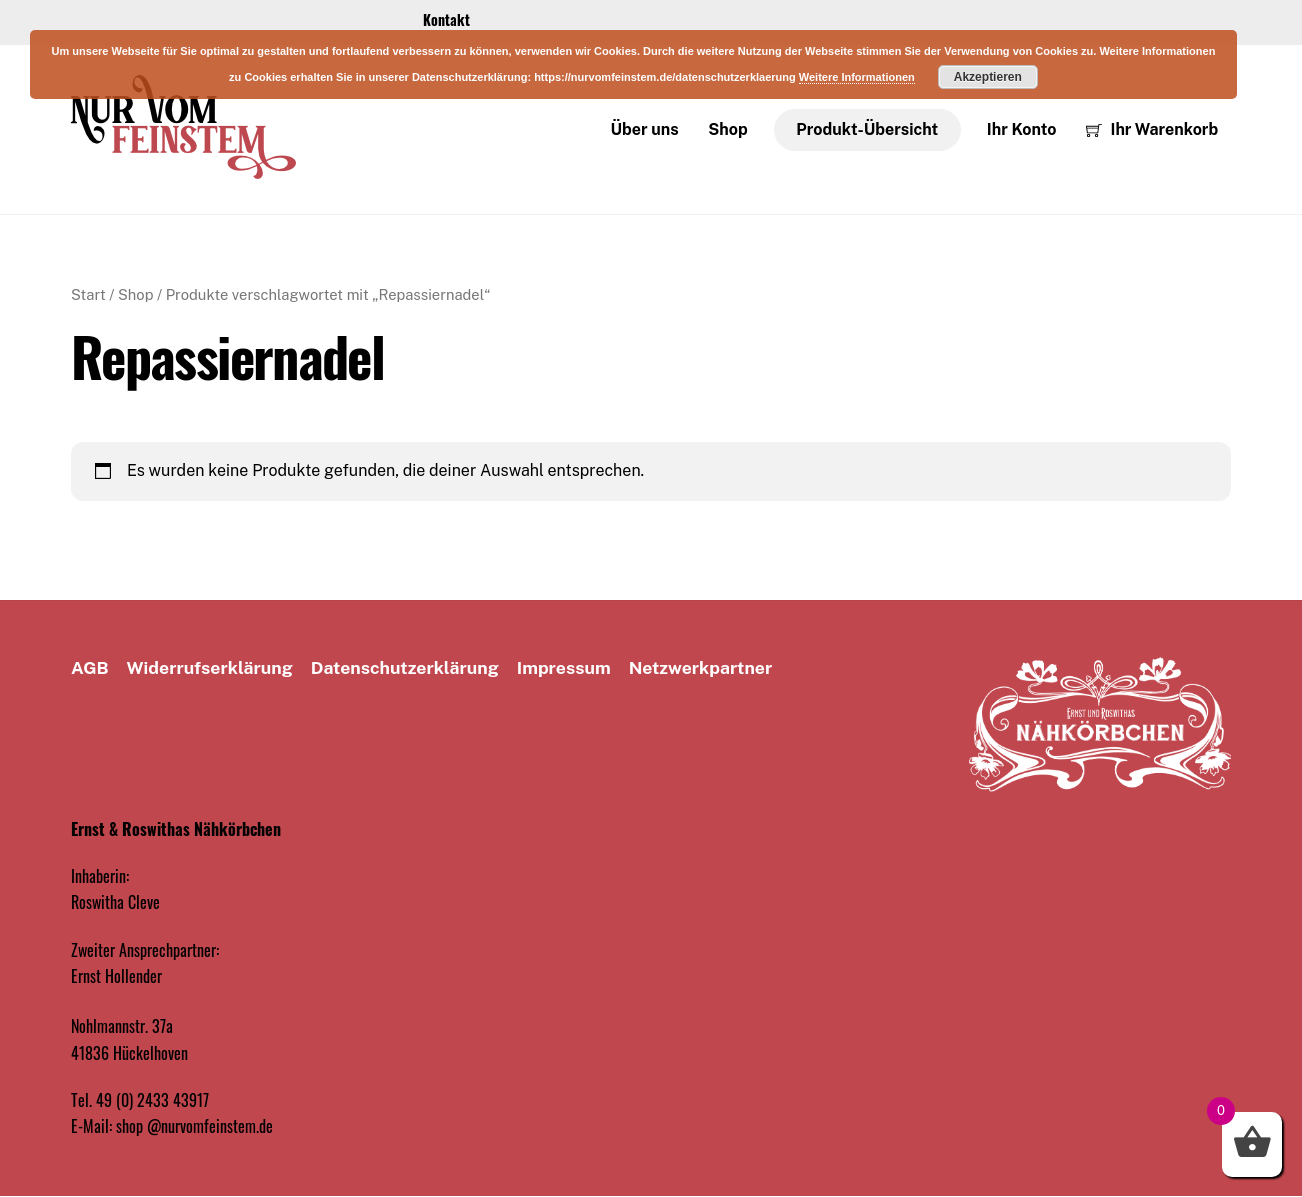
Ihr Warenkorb (1152, 129)
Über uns (645, 129)
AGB (90, 668)
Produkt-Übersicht (867, 129)
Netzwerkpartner (701, 668)
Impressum (564, 668)
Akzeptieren (988, 77)
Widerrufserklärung (210, 668)
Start (88, 295)
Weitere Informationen (857, 77)
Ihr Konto (1022, 129)
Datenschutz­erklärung (405, 668)
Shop (727, 129)
